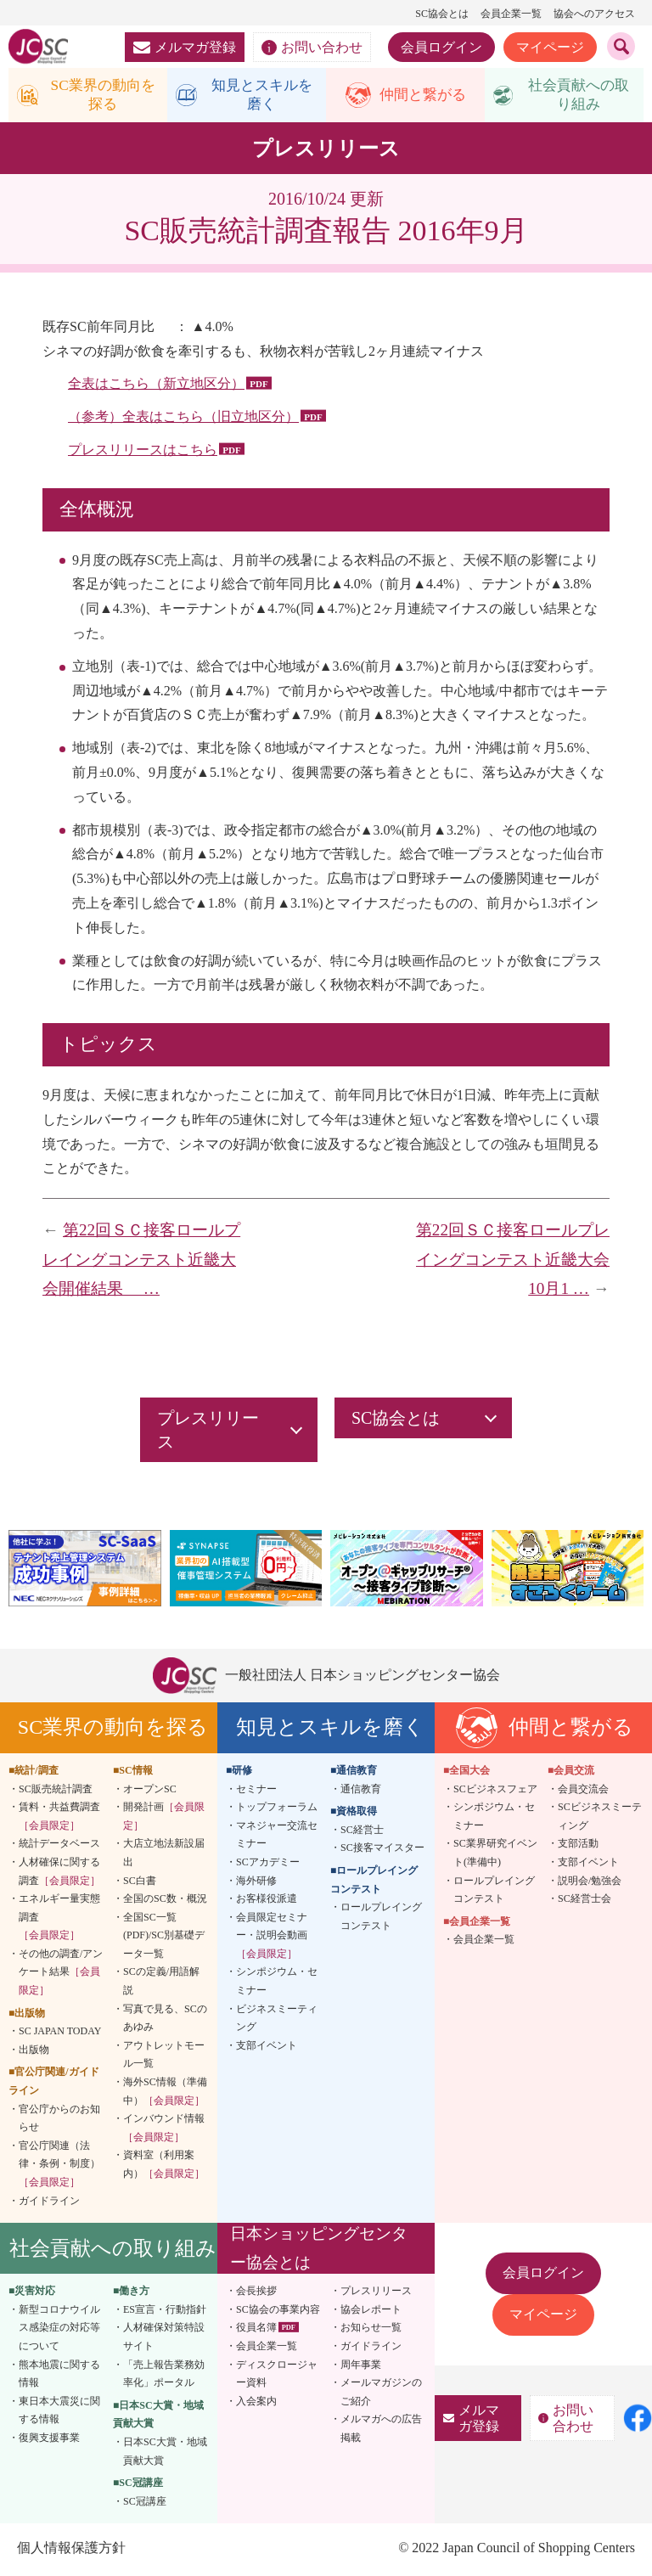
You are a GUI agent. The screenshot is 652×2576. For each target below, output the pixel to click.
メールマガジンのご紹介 (381, 2394)
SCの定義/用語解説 (161, 1983)
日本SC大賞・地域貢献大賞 (165, 2453)
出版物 (34, 2052)
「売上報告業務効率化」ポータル (164, 2375)
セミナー (256, 1791)
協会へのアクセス (594, 14)
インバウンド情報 (164, 2130)
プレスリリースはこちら (142, 452)
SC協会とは (442, 14)
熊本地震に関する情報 (59, 2375)
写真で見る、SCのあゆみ (165, 2020)
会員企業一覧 (511, 14)
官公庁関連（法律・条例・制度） (59, 2166)
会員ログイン (441, 47)
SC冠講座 (144, 2503)
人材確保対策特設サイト (164, 2339)
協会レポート (371, 2311)
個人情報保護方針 (71, 2550)
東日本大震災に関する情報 (59, 2412)
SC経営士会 (584, 1901)
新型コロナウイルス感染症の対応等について (59, 2329)
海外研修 (256, 1882)
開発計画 (164, 1818)
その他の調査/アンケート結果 (61, 1974)
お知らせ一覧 (371, 2330)
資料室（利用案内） (164, 2166)
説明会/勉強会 (589, 1882)
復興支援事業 (49, 2440)
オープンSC (150, 1791)
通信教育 (360, 1791)
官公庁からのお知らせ (59, 2120)
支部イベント (266, 2048)
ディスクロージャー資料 (277, 2375)
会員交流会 (583, 1791)
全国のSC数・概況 (165, 1901)
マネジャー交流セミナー (277, 1836)
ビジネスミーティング (277, 2020)
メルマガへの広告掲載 (381, 2431)
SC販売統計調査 (56, 1791)
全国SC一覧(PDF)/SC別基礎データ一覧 (164, 1937)
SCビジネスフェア (495, 1791)
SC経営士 (362, 1831)
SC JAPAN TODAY (60, 2033)
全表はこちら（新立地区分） (156, 386)
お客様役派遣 (266, 1901)
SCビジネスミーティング (600, 1818)
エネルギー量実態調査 (59, 1919)
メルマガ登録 (184, 47)
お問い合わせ (312, 47)
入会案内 (256, 2403)
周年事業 (360, 2366)
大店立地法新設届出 (164, 1855)
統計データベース (59, 1846)
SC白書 (139, 1882)
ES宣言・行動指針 (164, 2311)
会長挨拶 (256, 2293)
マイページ (550, 47)
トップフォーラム (277, 1809)
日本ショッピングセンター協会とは (319, 2250)
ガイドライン (49, 2202)
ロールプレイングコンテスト (381, 1919)
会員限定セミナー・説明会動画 (271, 1937)
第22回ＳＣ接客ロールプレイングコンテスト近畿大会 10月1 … (513, 1261)
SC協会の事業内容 (278, 2311)
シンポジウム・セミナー (277, 1983)
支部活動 (578, 1846)
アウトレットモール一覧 (164, 2057)
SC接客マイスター (382, 1850)
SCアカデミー (268, 1864)
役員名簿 (256, 2330)
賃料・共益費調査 (59, 1818)
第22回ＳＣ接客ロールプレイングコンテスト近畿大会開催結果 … (141, 1261)
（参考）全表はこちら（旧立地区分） (183, 419)
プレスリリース (376, 2293)
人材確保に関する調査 (59, 1874)
